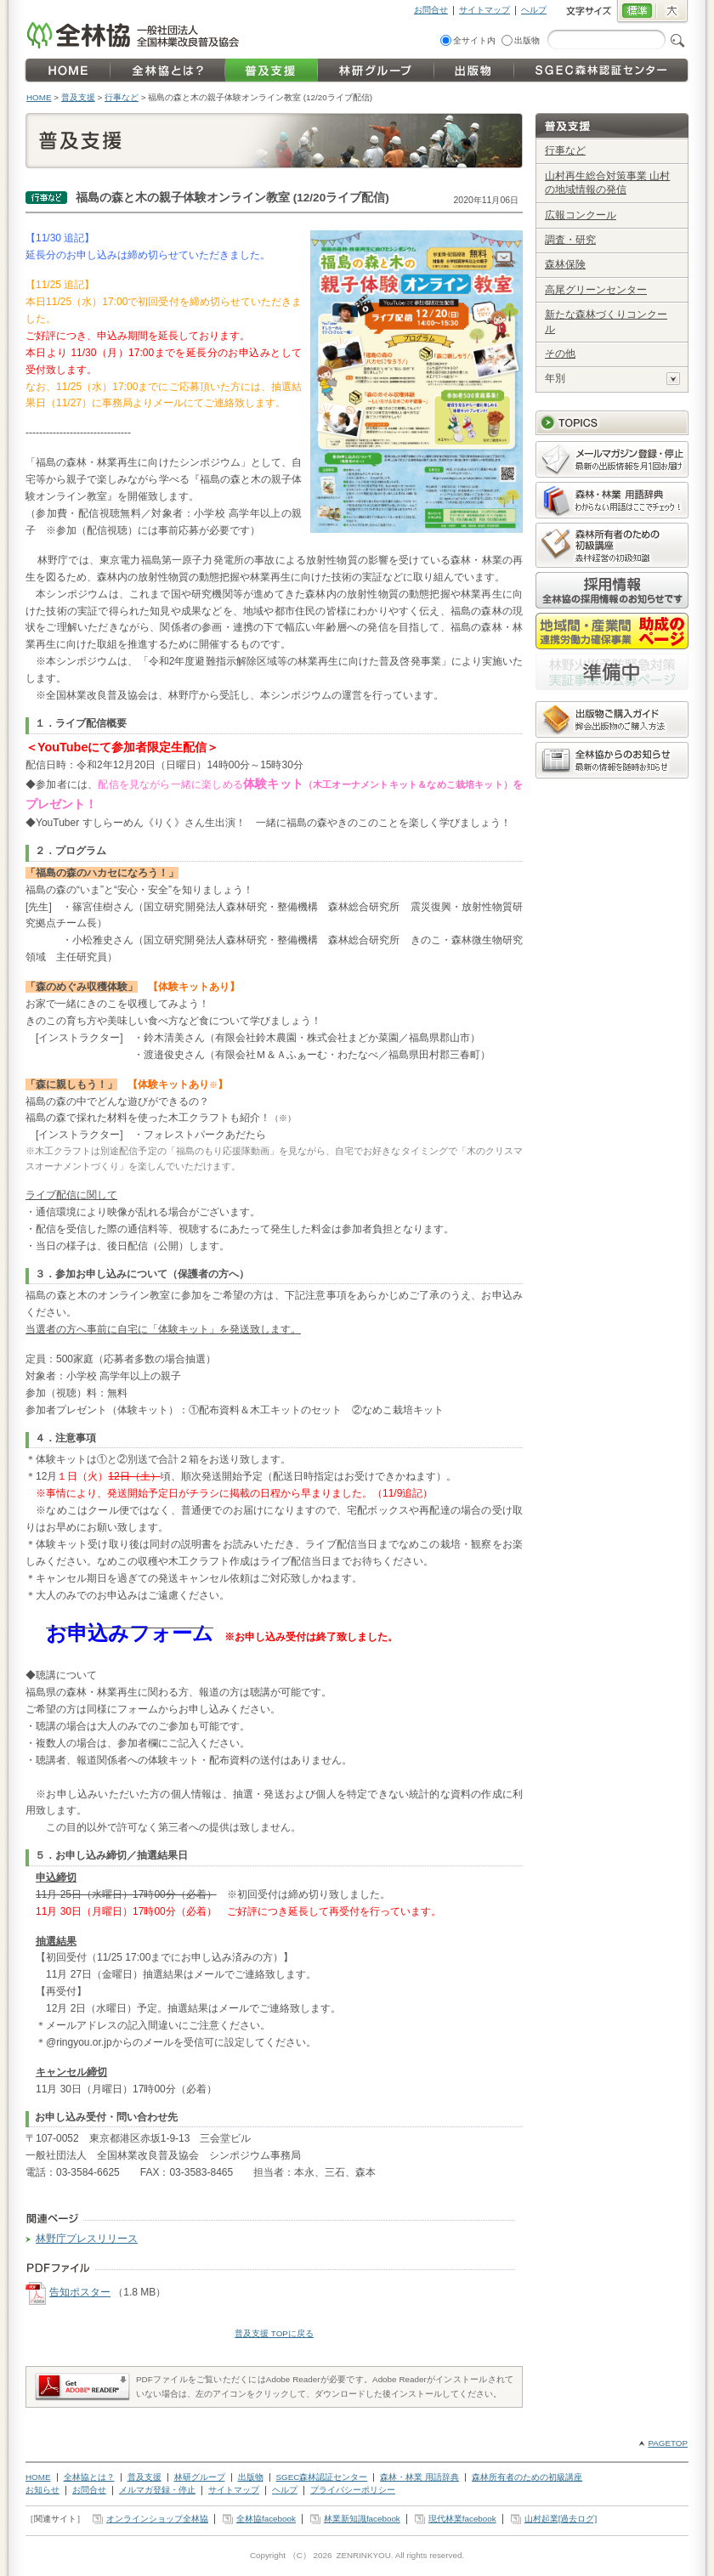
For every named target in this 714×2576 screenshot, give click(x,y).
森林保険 (565, 264)
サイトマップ (484, 9)
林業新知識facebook (362, 2518)
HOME (39, 97)
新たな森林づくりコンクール (606, 322)
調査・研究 (570, 240)
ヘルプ (534, 9)
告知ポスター (79, 2292)
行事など (122, 97)
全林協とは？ (89, 2477)
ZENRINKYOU (363, 2555)
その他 (560, 354)
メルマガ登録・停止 (157, 2489)
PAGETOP (668, 2443)
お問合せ (431, 9)
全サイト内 (474, 40)
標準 (636, 12)
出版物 (527, 40)
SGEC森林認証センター (322, 2477)
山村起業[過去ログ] (560, 2518)
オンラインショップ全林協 (157, 2518)
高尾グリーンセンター (596, 290)
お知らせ (43, 2489)
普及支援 (78, 97)
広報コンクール (580, 215)
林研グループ (199, 2477)
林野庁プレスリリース (87, 2239)
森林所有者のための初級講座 (527, 2477)
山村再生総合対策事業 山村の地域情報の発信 (607, 183)
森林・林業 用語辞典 (419, 2477)
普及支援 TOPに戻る (274, 2333)
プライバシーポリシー (352, 2489)
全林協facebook (266, 2518)
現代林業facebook (462, 2518)
